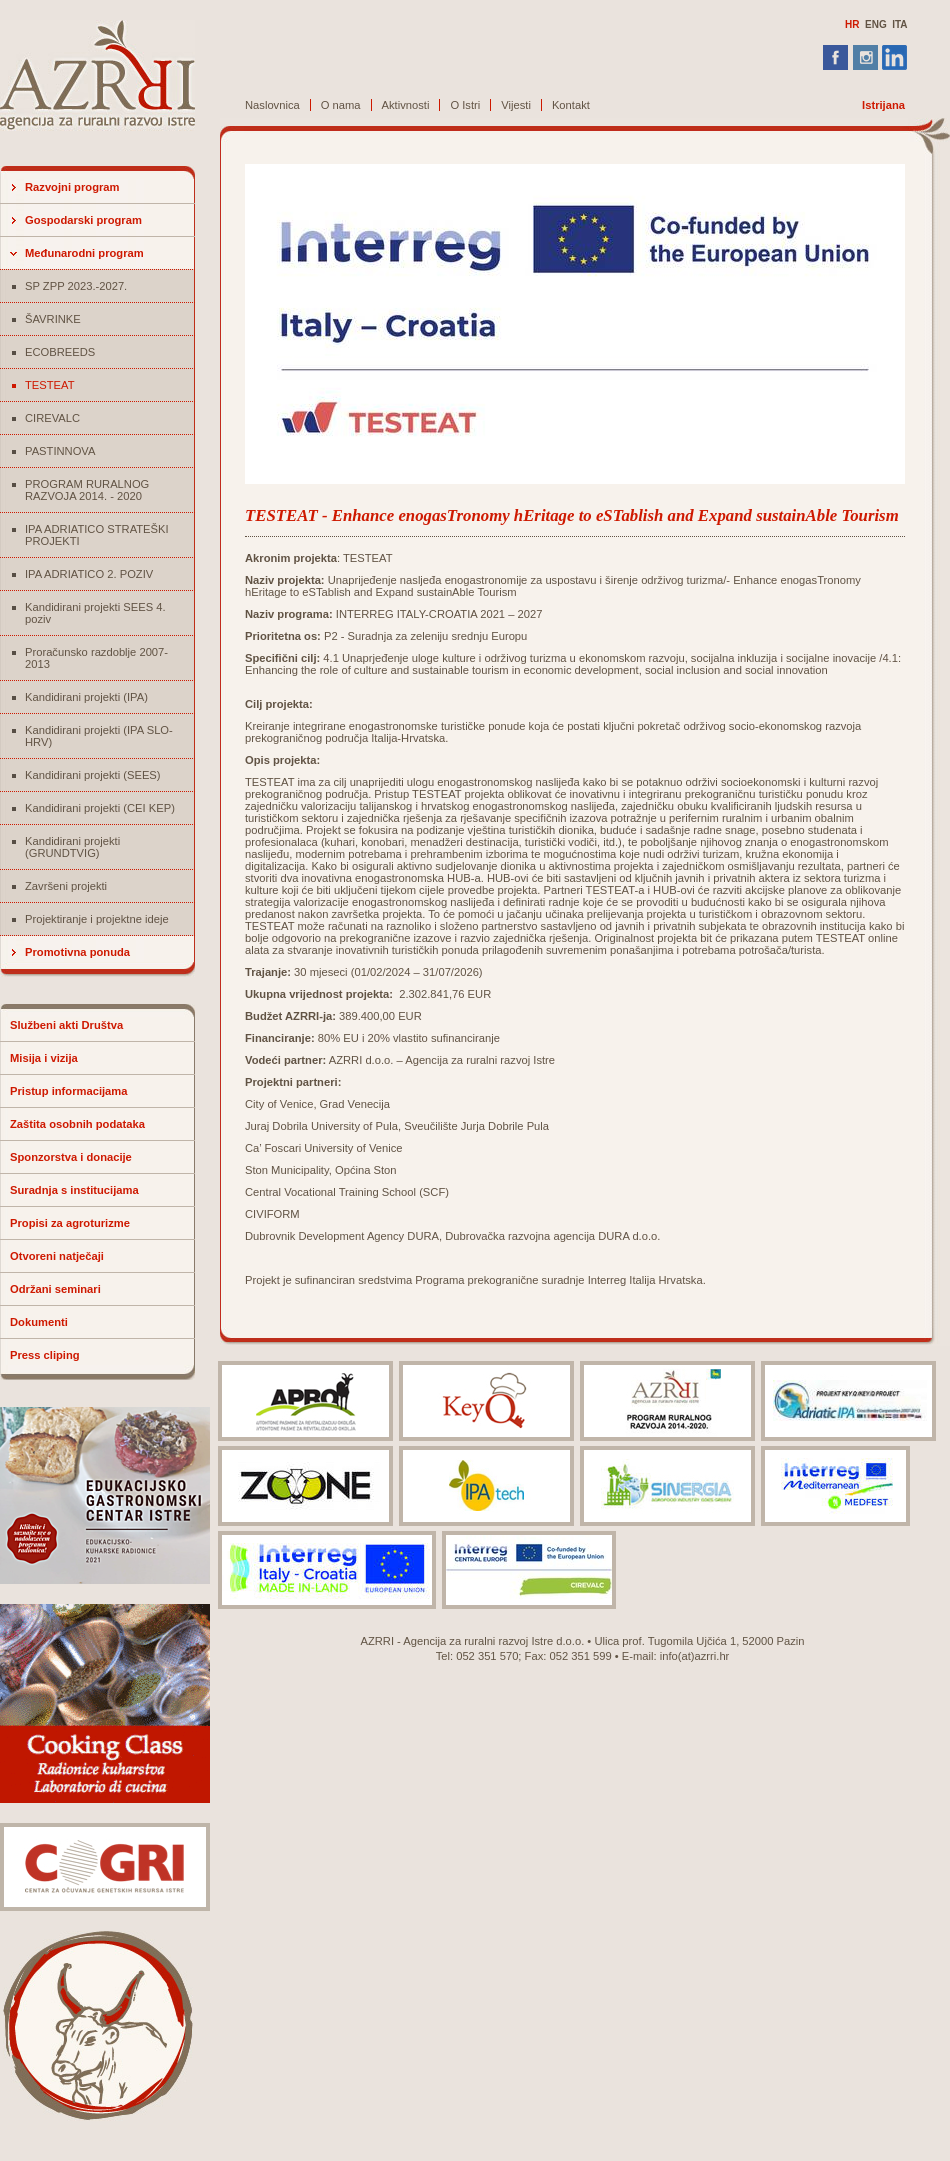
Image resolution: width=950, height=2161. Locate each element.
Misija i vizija (44, 1058)
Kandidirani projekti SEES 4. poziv (95, 613)
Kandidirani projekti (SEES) (93, 775)
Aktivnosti (406, 105)
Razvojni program (72, 187)
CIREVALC (52, 418)
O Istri (465, 105)
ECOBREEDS (60, 352)
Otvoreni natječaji (57, 1256)
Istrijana (883, 105)
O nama (341, 105)
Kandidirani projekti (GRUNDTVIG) (72, 847)
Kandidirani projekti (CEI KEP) (100, 808)
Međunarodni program (84, 253)
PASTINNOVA (60, 451)
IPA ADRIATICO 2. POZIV (89, 574)
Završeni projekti (66, 886)
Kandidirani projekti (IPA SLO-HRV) (99, 736)
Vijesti (516, 105)
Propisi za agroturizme (70, 1223)
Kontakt (571, 105)
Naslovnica (272, 105)
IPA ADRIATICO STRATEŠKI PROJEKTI (97, 535)
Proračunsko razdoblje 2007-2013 (96, 658)
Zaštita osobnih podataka (77, 1124)
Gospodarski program (83, 220)
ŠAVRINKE (53, 319)
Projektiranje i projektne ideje (97, 919)
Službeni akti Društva (66, 1025)
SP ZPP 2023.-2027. (76, 286)
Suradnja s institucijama (74, 1190)
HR (852, 24)
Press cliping (45, 1355)
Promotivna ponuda (77, 952)
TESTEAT (50, 385)
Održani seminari (55, 1289)
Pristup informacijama (69, 1091)
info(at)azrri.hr (695, 1656)
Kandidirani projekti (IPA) (86, 697)
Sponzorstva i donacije (71, 1157)
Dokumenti (39, 1322)
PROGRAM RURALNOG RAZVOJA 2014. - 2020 (87, 490)
